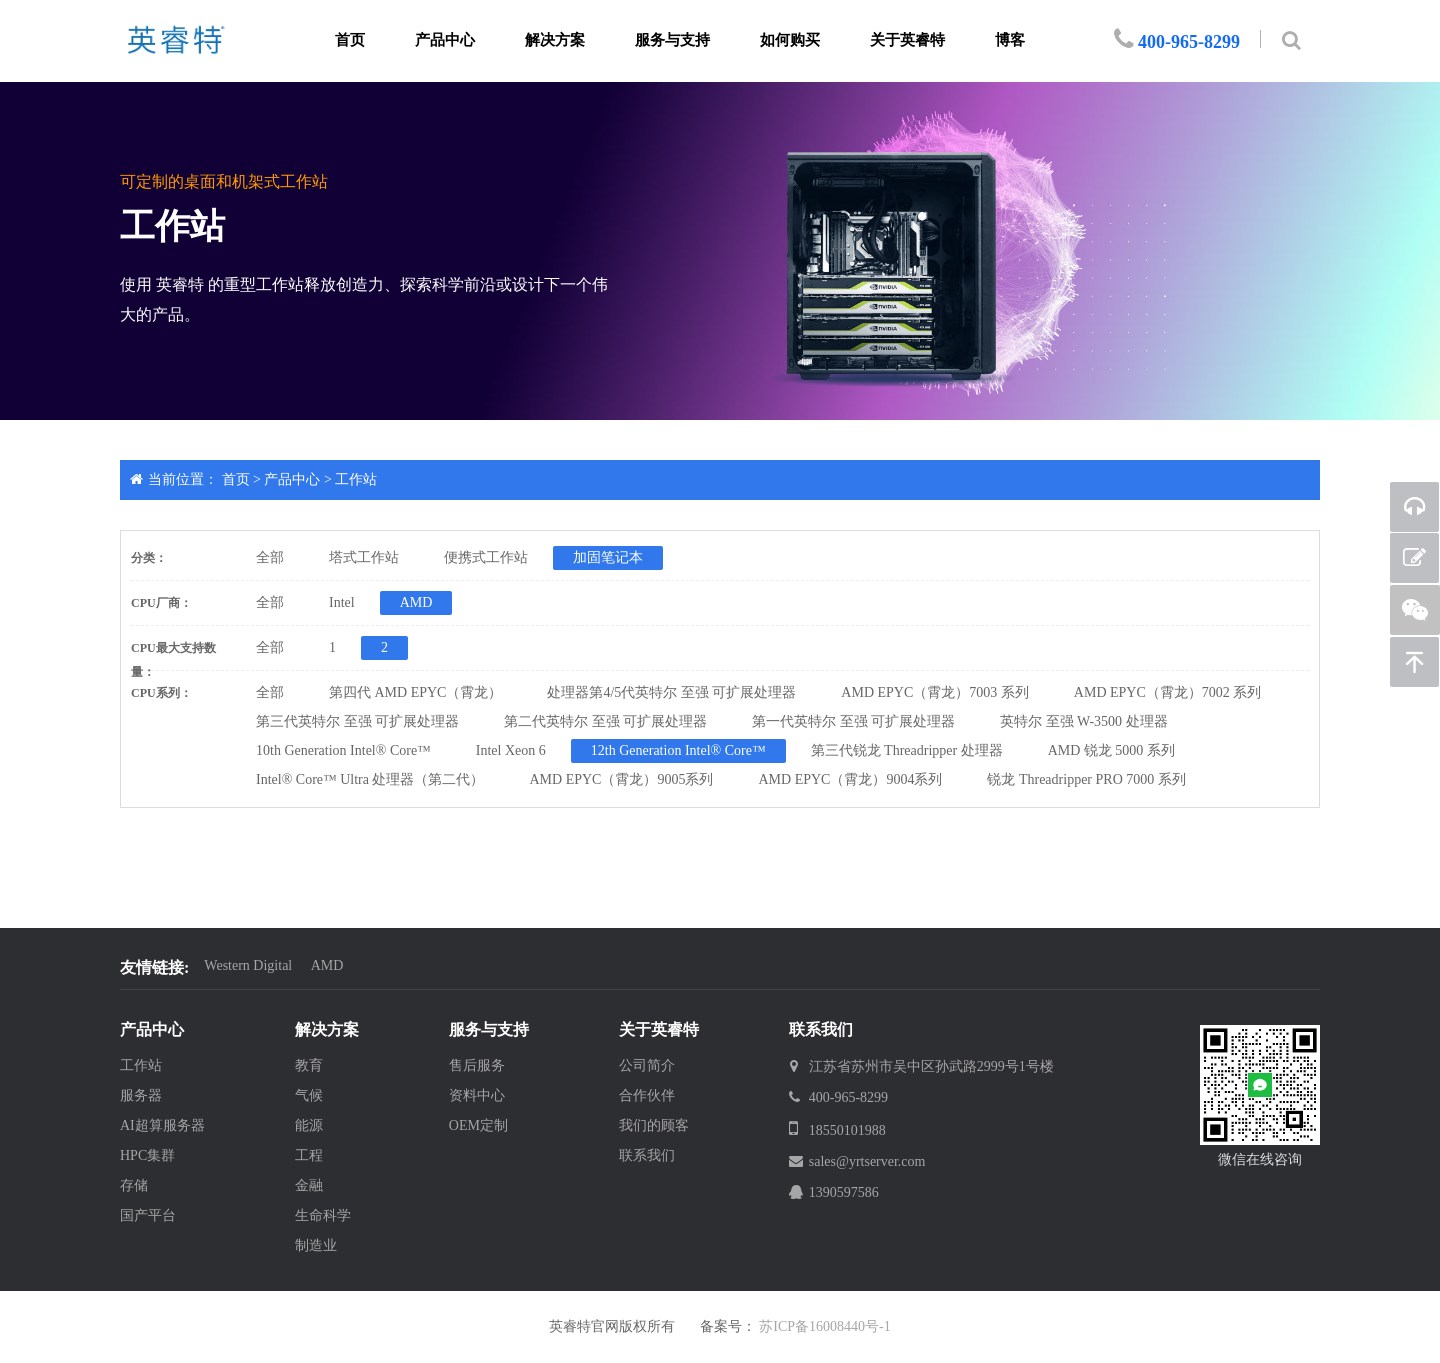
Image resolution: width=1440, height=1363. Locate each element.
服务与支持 (672, 40)
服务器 (141, 1095)
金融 (309, 1185)
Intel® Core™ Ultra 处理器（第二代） (370, 779)
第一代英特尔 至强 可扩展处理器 (853, 721)
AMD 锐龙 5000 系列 (1111, 750)
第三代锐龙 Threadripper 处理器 (907, 750)
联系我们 (647, 1155)
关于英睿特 (907, 40)
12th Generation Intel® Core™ (678, 750)
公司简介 (647, 1065)
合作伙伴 (647, 1095)
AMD (416, 602)
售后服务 (477, 1065)
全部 (270, 557)
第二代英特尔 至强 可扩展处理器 (605, 721)
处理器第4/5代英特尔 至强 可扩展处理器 (671, 692)
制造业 (316, 1245)
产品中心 (445, 40)
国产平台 (148, 1215)
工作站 (356, 479)
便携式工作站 (486, 557)
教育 (309, 1065)
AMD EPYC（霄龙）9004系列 (850, 779)
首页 (350, 40)
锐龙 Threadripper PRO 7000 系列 (1086, 779)
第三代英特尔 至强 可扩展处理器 (357, 721)
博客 (1010, 40)
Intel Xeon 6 (511, 750)
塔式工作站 (364, 557)
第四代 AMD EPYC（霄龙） (415, 692)
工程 (309, 1155)
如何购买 (790, 40)
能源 (309, 1125)
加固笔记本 (608, 557)
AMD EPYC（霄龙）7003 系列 (934, 692)
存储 (134, 1185)
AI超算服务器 (162, 1125)
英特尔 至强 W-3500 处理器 (1084, 721)
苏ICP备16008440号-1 (824, 1326)
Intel (342, 602)
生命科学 (323, 1215)
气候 (309, 1095)
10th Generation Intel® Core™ (343, 750)
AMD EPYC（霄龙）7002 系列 (1167, 692)
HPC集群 (147, 1155)
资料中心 (477, 1095)
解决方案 (555, 40)
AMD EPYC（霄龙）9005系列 (622, 779)
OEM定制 (478, 1125)
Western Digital (248, 965)
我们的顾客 (654, 1125)
